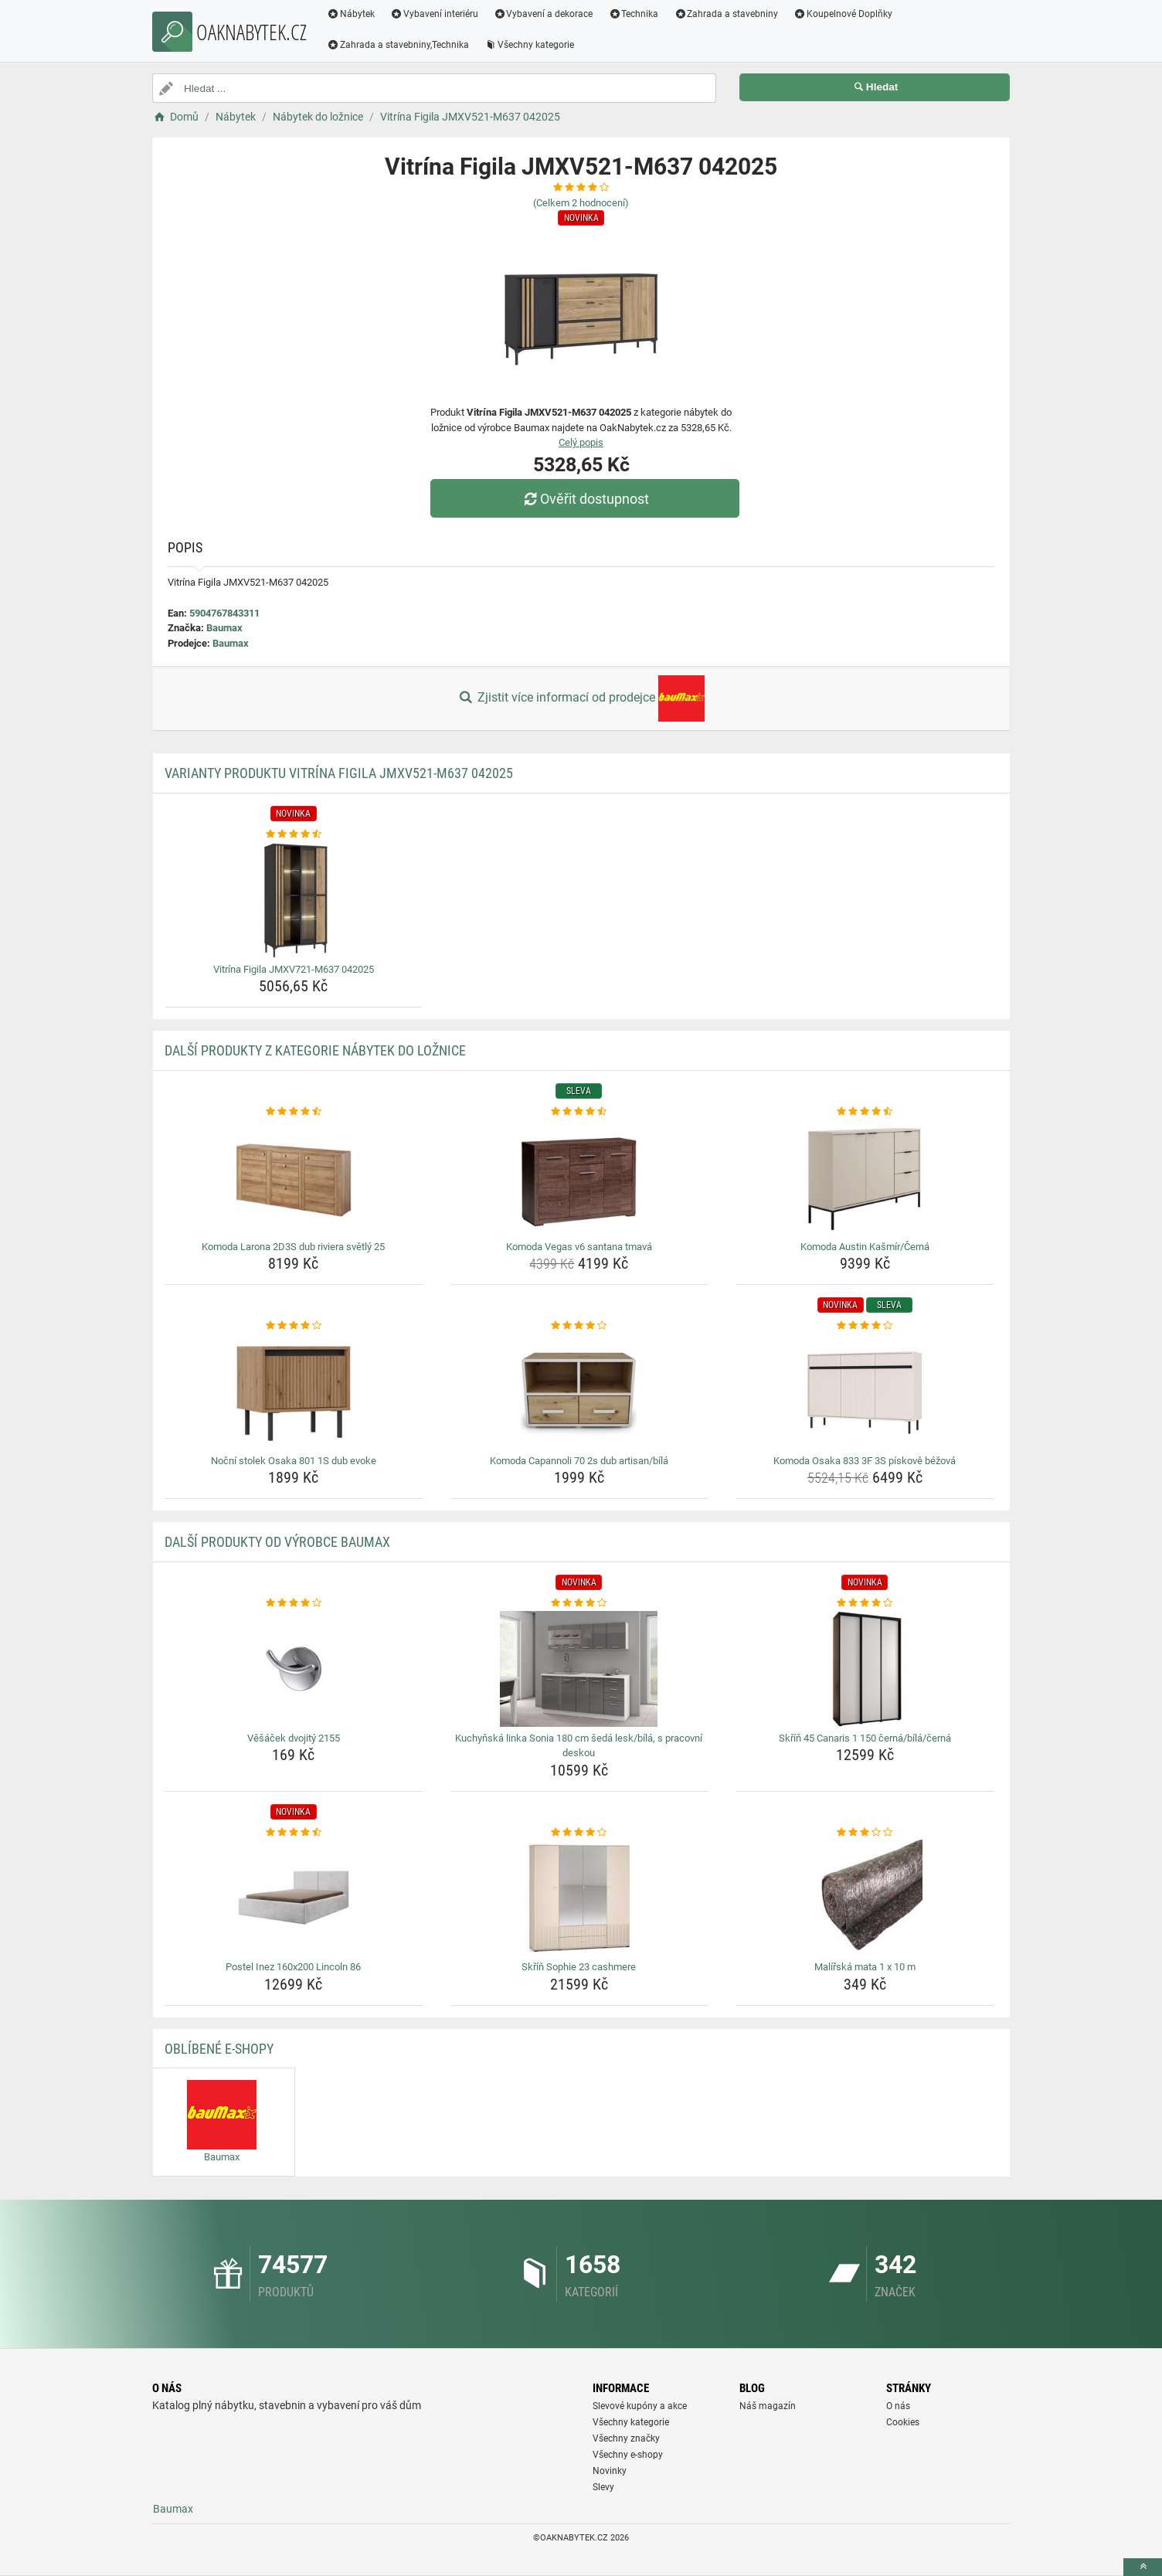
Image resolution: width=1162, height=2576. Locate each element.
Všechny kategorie (529, 44)
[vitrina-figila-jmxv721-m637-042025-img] (294, 900)
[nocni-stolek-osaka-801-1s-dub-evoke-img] (294, 1391)
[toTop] (1142, 2567)
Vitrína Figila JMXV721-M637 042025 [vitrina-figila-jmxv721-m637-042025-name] (293, 969)
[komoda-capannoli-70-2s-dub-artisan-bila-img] (579, 1391)
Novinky (610, 2471)
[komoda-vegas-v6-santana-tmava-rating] (579, 1112)
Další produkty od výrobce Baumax (277, 1542)
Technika (633, 13)
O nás (898, 2406)
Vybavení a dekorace (543, 13)
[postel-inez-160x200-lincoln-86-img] (294, 1898)
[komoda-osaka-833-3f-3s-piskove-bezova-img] (865, 1391)
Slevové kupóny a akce (640, 2406)
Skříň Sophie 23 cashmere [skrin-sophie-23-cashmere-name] (579, 1967)
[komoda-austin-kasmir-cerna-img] (865, 1177)
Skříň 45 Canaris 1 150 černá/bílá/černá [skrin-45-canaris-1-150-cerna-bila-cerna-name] (865, 1738)
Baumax (224, 628)
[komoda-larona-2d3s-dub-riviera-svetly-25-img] (294, 1177)
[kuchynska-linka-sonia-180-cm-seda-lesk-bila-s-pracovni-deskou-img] (579, 1669)
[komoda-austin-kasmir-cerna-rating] (865, 1112)
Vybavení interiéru (434, 13)
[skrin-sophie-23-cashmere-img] (579, 1898)
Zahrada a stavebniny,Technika (398, 44)
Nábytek (351, 13)
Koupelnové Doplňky (842, 13)
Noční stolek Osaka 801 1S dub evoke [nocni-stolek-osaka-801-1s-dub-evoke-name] (293, 1460)
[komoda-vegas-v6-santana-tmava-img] (579, 1177)
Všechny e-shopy (628, 2454)
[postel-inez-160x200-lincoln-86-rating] (294, 1832)
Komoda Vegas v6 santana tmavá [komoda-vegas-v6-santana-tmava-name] (579, 1246)
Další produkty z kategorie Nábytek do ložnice (315, 1050)
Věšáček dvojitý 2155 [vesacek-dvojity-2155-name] (293, 1738)
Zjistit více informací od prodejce (581, 698)
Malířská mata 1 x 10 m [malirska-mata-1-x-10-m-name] (865, 1967)
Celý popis (581, 442)
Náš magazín (767, 2406)
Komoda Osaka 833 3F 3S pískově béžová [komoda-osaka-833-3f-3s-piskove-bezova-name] (864, 1460)
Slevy (603, 2487)
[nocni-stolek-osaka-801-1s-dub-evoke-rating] (294, 1326)
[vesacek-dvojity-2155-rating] (294, 1603)
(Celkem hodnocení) (581, 203)
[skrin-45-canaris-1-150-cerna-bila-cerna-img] (865, 1669)
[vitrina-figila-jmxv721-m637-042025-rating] (294, 834)
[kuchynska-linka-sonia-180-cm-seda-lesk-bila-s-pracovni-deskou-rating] (579, 1603)
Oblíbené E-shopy (219, 2049)
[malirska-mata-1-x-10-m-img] (865, 1898)
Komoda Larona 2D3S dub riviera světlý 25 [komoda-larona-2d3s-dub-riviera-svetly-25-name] (293, 1246)
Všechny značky (626, 2438)
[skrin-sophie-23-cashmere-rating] (579, 1832)
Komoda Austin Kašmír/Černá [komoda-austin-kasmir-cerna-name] (864, 1246)
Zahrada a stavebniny (726, 13)
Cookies (902, 2422)
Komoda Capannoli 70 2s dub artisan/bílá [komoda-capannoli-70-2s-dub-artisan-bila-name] (579, 1460)
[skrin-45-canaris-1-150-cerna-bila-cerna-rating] (865, 1603)
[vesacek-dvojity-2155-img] (294, 1669)
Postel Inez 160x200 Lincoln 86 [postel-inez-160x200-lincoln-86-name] (293, 1967)
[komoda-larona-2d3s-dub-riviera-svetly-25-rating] (294, 1112)
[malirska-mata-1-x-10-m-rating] (865, 1832)
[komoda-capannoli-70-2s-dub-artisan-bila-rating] (579, 1326)
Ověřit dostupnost (585, 498)
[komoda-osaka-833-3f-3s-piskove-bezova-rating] (865, 1326)
